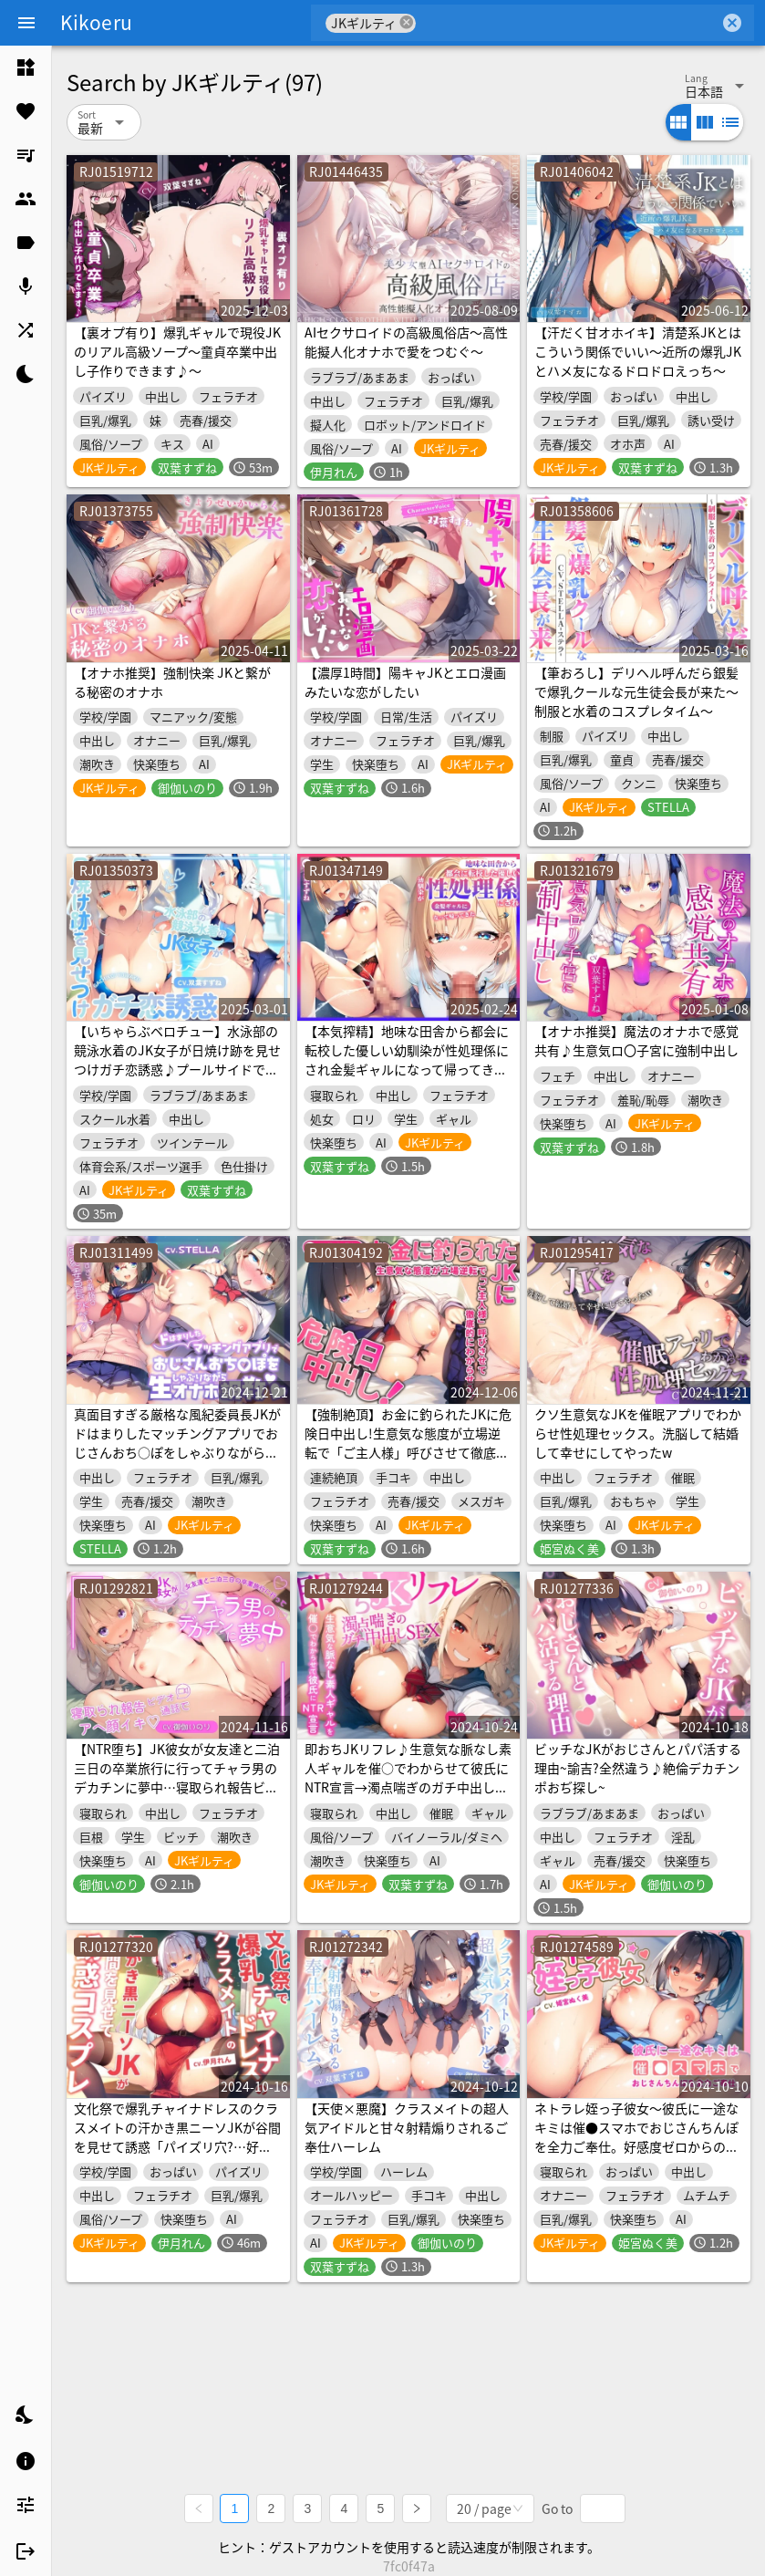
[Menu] (26, 22)
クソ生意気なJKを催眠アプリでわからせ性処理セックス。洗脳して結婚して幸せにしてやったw (637, 1433)
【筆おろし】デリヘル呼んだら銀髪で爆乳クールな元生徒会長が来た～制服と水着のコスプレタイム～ (636, 691)
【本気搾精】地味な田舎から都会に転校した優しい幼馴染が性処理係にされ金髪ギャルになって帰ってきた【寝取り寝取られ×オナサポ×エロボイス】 (407, 1069)
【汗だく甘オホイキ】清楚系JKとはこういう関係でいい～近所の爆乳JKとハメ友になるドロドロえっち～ (637, 351)
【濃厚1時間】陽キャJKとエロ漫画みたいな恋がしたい (405, 682)
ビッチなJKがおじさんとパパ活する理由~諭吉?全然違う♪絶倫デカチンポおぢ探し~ (637, 1768)
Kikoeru (96, 22)
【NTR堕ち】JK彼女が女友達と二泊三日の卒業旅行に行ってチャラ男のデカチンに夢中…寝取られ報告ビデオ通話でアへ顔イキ (177, 1777)
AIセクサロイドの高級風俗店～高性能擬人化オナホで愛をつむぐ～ (406, 341)
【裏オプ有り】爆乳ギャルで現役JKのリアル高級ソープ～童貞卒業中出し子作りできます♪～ (177, 351)
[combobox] (567, 23)
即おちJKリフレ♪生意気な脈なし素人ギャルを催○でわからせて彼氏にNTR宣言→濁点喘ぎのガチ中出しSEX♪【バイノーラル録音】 (408, 1777)
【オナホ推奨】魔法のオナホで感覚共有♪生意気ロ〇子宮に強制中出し (636, 1040)
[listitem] (25, 67)
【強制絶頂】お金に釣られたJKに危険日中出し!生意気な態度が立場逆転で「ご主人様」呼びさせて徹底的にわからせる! (408, 1442)
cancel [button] (406, 22)
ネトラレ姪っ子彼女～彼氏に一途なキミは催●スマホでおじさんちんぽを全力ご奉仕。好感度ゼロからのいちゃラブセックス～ (636, 2137)
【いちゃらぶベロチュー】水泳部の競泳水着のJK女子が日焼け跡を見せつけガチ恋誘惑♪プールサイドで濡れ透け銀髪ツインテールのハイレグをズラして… (177, 1069)
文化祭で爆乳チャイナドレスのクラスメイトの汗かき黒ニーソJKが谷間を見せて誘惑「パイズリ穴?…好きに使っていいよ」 (177, 2137)
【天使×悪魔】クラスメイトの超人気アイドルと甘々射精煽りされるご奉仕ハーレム (407, 2127)
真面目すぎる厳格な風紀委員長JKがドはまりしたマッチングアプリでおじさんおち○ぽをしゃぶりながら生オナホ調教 (177, 1442)
